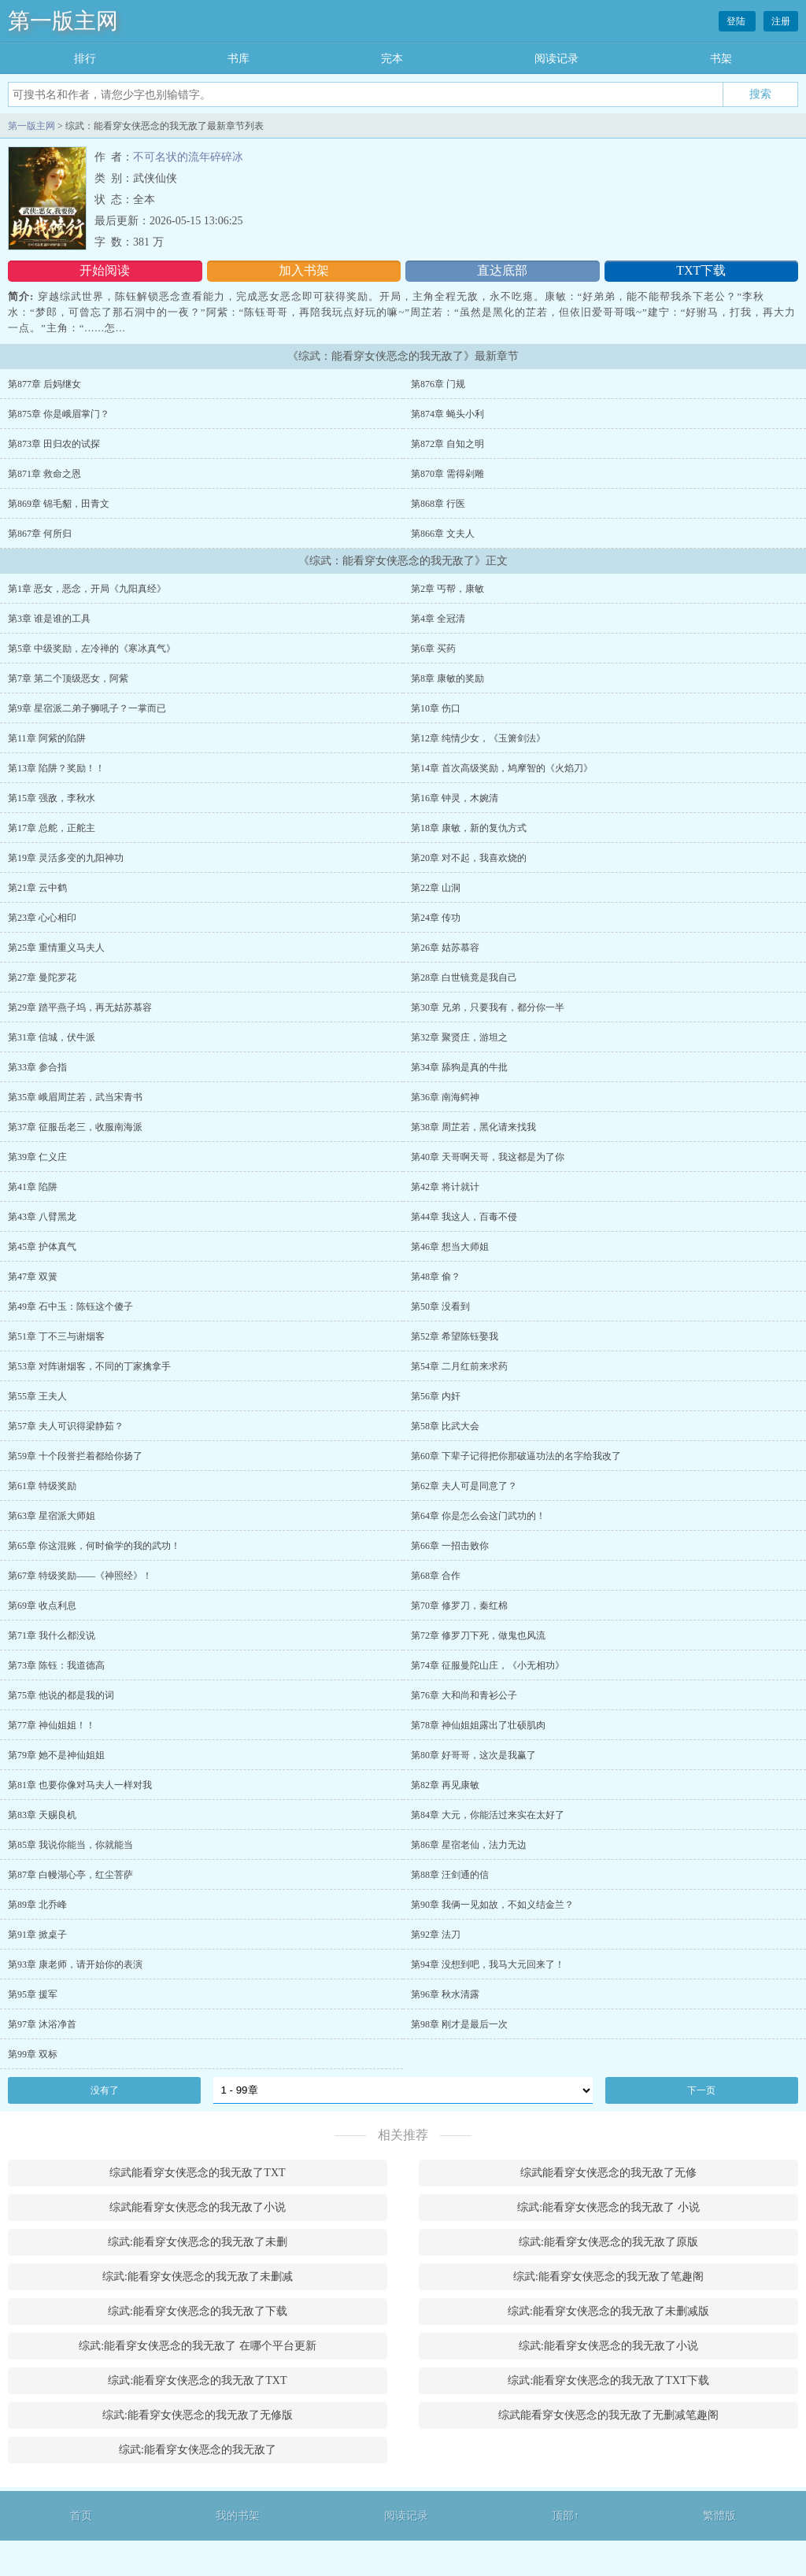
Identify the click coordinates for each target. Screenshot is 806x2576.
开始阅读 (104, 270)
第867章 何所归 (40, 533)
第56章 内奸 (435, 1396)
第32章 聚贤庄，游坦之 (459, 1037)
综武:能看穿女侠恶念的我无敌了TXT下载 (608, 2380)
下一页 (701, 2090)
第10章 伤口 (435, 708)
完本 (392, 59)
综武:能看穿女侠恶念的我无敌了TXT (197, 2380)
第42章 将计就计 (445, 1186)
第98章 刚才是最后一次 (459, 2024)
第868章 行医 (438, 503)
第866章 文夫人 (443, 533)
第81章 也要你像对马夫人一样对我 (80, 1785)
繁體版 (719, 2516)
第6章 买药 (433, 648)
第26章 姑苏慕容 (445, 947)
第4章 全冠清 (438, 618)
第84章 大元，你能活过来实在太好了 (487, 1814)
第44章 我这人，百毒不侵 (464, 1216)
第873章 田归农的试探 (54, 443)
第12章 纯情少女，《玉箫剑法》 (478, 738)
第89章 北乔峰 (37, 1904)
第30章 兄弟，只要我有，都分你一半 (487, 1007)
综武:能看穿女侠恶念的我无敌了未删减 (197, 2276)
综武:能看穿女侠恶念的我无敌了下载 (197, 2311)
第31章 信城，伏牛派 (51, 1037)
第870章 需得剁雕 (447, 473)
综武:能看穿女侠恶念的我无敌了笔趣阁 (608, 2276)
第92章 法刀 (435, 1934)
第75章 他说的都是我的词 (61, 1695)
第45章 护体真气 (42, 1246)
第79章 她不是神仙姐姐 (56, 1755)
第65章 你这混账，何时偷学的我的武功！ (94, 1545)
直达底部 (502, 270)
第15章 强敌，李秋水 (51, 798)
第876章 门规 (438, 384)
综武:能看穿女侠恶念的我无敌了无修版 (197, 2415)
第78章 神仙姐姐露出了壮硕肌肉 (478, 1725)
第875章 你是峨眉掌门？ (58, 413)
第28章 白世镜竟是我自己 (464, 977)
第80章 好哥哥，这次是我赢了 (473, 1755)
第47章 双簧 (32, 1276)
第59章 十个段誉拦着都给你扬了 (75, 1456)
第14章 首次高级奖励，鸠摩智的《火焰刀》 (502, 768)
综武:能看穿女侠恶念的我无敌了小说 (608, 2346)
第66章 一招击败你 (450, 1545)
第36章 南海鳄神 (445, 1097)
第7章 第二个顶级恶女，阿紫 (68, 678)
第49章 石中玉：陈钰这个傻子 (70, 1306)
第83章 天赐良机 (42, 1814)
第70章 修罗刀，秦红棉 (459, 1605)
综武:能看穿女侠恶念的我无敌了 (197, 2450)
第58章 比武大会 (445, 1426)
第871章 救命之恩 (44, 473)
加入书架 (304, 270)
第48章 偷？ (435, 1276)
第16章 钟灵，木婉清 (454, 798)
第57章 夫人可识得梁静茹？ (66, 1426)
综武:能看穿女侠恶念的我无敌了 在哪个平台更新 (197, 2346)
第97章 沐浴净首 (42, 2024)
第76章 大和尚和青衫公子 (464, 1695)
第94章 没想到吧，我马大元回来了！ (487, 1964)
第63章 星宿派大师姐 (51, 1515)
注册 (780, 21)
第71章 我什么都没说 (51, 1635)
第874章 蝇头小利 (447, 413)
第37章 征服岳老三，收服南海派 (75, 1127)
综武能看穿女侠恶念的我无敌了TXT (197, 2173)
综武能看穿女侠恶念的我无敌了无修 (608, 2173)
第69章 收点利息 (42, 1605)
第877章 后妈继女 (44, 384)
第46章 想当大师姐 (450, 1246)
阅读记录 (556, 59)
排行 (85, 59)
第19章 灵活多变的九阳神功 (66, 857)
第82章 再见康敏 (445, 1785)
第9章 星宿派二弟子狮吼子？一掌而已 (87, 708)
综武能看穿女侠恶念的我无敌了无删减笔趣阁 (608, 2415)
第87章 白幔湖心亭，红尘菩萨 (70, 1874)
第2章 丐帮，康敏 (447, 588)
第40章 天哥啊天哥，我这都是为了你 (487, 1156)
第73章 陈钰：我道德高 (56, 1665)
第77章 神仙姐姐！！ (51, 1725)
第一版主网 (63, 21)
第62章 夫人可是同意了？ (464, 1485)
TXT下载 (701, 270)
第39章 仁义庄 (37, 1156)
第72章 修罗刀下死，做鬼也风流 (478, 1635)
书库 (238, 59)
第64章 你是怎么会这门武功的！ (478, 1515)
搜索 (760, 93)
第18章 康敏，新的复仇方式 (469, 827)
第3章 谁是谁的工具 (49, 618)
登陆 (737, 21)
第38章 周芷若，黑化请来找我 (473, 1127)
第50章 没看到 (440, 1306)
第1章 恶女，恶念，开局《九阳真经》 (87, 588)
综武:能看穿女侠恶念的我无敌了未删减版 (608, 2311)
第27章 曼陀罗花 (42, 977)
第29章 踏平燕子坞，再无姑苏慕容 (80, 1007)
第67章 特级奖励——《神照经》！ (80, 1575)
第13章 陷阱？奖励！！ (56, 768)
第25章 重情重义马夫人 (56, 947)
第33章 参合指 (37, 1067)
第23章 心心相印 (42, 917)
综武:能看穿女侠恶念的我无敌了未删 (197, 2242)
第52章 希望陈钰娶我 (454, 1336)
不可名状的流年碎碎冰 (188, 157)
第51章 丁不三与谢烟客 (56, 1336)
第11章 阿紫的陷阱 (47, 738)
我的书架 (238, 2516)
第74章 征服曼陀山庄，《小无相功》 (487, 1665)
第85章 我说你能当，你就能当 (70, 1844)
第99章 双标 (32, 2054)
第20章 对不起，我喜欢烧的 (469, 857)
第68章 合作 (435, 1575)
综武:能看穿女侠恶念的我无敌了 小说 (608, 2207)
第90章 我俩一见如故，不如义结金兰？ (492, 1904)
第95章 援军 (32, 1994)
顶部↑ (565, 2516)
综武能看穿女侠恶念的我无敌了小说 (197, 2207)
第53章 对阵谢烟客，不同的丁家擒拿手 (89, 1366)
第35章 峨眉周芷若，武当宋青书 (75, 1097)
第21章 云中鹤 (37, 887)
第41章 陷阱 (32, 1186)
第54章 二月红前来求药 (459, 1366)
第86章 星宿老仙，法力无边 (469, 1844)
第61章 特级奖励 (42, 1485)
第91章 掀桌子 (37, 1934)
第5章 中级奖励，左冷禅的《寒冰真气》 (92, 648)
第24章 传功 (435, 917)
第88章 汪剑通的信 (450, 1874)
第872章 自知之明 (447, 443)
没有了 (105, 2090)
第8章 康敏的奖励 (447, 678)
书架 (721, 59)
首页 (81, 2516)
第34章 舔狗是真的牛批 (459, 1067)
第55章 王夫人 (37, 1396)
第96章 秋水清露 (445, 1994)
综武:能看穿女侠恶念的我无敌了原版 (608, 2242)
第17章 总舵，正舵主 (51, 827)
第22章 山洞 (435, 887)
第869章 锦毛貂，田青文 (58, 503)
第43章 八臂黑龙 (42, 1216)
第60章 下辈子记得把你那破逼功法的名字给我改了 (516, 1456)
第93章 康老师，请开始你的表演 (75, 1964)
